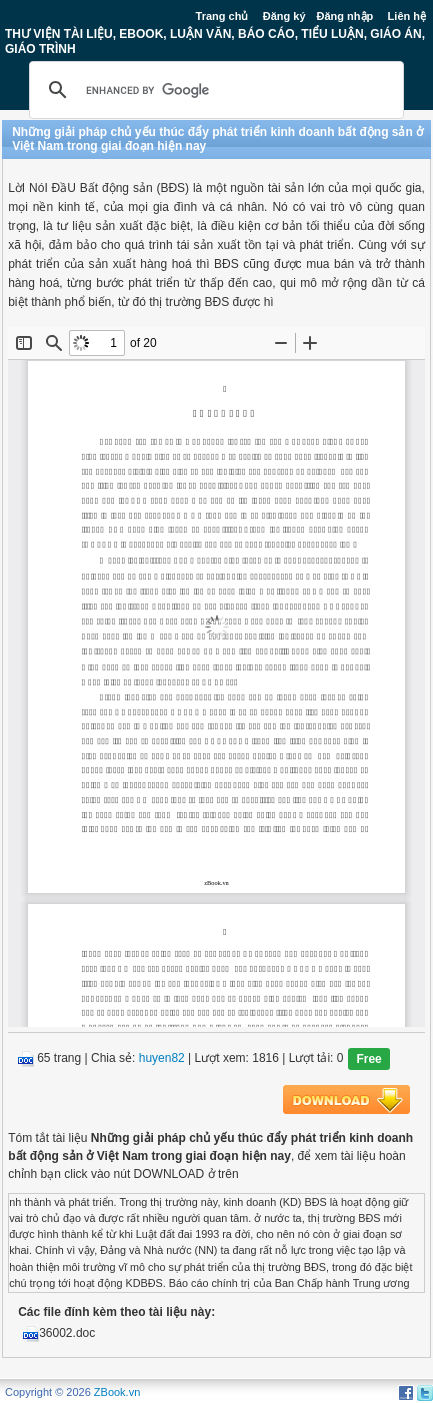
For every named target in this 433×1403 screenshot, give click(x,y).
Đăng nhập (345, 16)
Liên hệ (407, 16)
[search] (213, 90)
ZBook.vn (117, 1392)
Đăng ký (284, 16)
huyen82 (162, 1058)
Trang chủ (222, 16)
